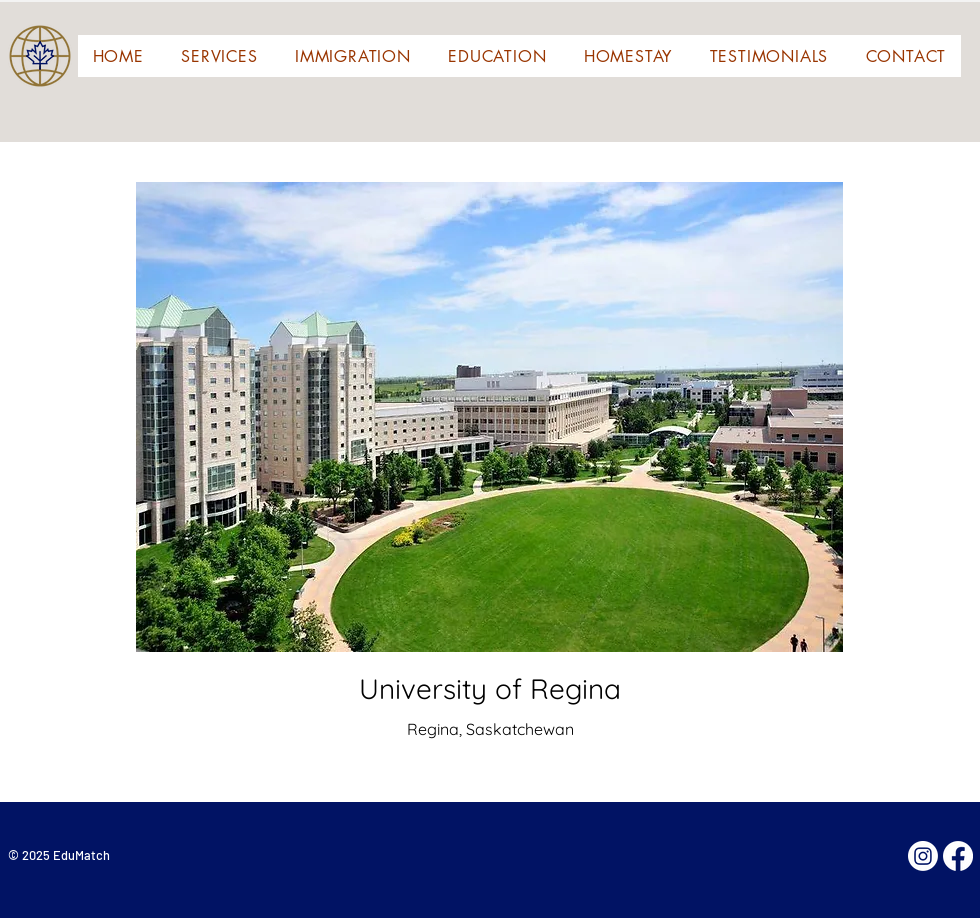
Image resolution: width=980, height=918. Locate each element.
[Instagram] (923, 856)
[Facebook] (958, 856)
